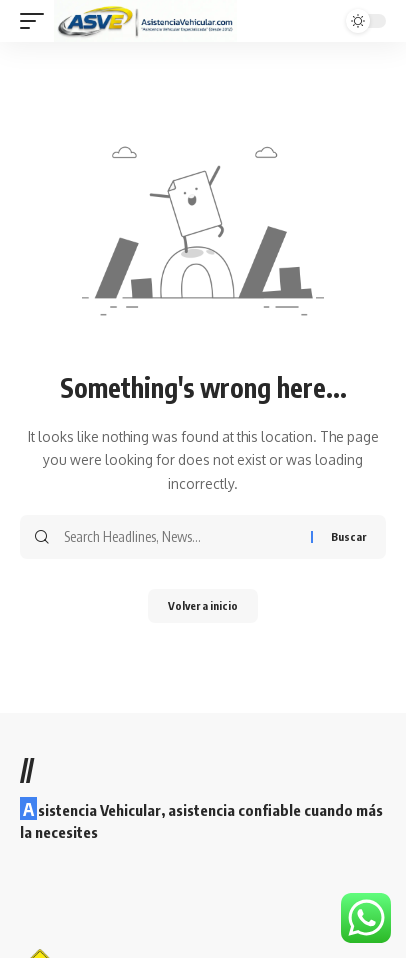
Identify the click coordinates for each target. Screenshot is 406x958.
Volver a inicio (203, 605)
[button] (37, 21)
